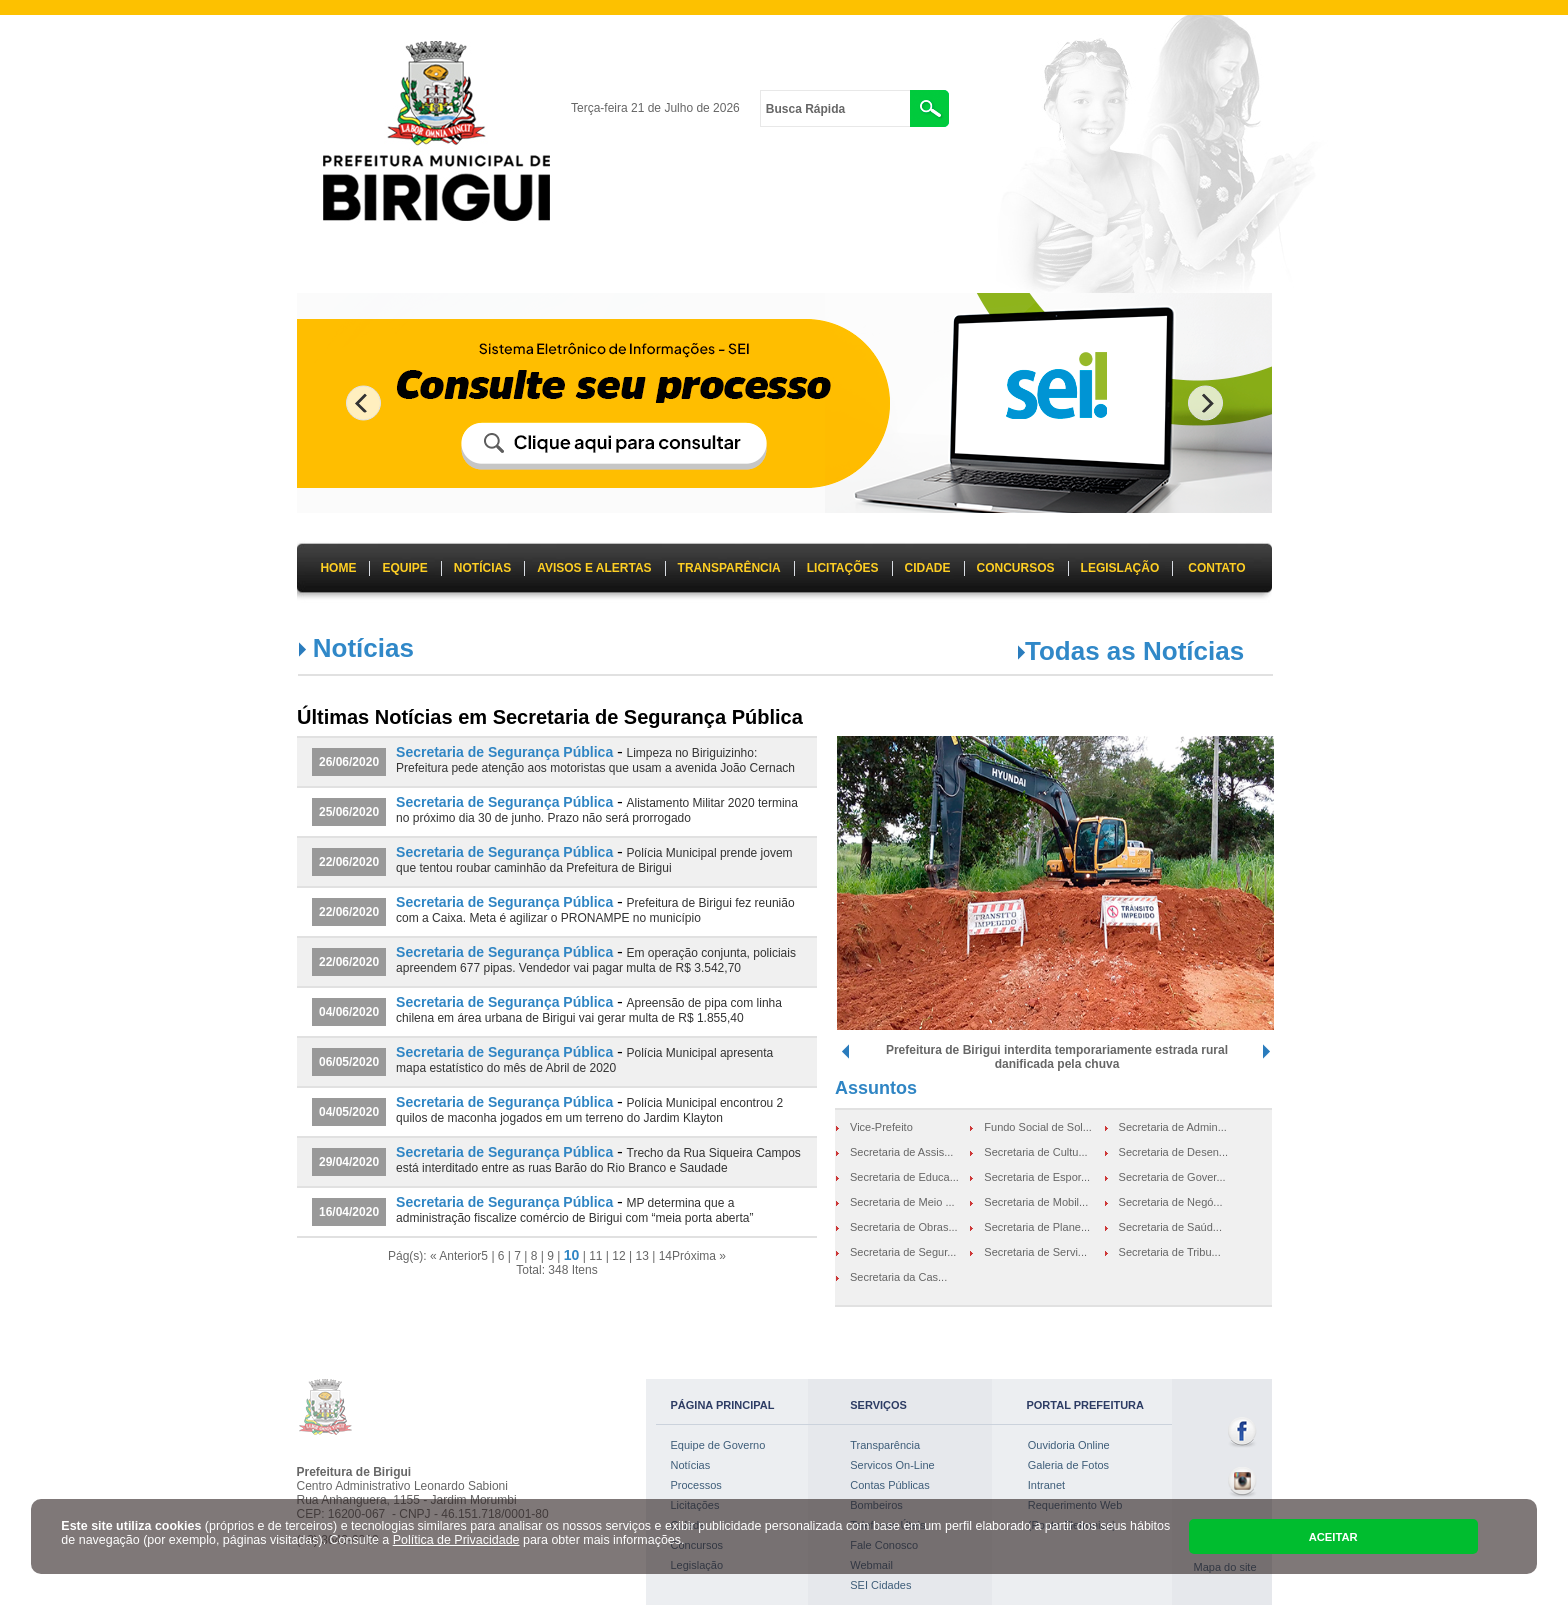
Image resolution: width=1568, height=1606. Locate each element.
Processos (696, 1485)
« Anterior (455, 1256)
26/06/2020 (349, 762)
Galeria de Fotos (1068, 1465)
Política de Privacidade (456, 1540)
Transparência (885, 1445)
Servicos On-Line (892, 1465)
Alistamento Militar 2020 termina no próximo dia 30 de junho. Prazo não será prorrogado (597, 810)
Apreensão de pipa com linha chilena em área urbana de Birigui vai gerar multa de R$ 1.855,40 (589, 1010)
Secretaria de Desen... (1173, 1152)
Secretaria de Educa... (904, 1177)
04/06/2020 (349, 1012)
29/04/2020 (349, 1162)
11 (595, 1256)
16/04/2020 (349, 1212)
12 (618, 1256)
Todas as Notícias (1134, 651)
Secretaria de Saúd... (1170, 1227)
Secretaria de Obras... (904, 1227)
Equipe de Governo (718, 1445)
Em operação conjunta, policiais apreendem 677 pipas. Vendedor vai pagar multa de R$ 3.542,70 (596, 960)
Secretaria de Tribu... (1170, 1252)
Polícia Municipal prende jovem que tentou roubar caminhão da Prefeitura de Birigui (594, 860)
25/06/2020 (349, 812)
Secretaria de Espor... (1037, 1177)
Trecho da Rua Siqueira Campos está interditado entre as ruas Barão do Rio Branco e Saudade (598, 1160)
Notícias (691, 1465)
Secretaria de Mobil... (1036, 1202)
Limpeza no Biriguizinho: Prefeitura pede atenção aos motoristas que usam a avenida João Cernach (595, 760)
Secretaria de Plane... (1037, 1227)
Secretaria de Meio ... (902, 1202)
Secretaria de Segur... (903, 1252)
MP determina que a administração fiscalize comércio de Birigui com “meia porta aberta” (574, 1210)
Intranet (1046, 1485)
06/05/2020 (349, 1062)
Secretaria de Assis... (901, 1152)
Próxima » (699, 1256)
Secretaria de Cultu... (1035, 1152)
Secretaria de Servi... (1035, 1252)
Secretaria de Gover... (1172, 1177)
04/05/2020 (349, 1112)
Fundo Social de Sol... (1038, 1127)
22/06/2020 (349, 862)
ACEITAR (1333, 1537)
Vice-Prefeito (881, 1127)
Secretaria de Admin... (1173, 1127)
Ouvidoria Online (1069, 1445)
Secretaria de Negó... (1171, 1202)
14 (665, 1256)
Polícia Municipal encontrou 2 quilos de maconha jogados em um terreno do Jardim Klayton (589, 1110)
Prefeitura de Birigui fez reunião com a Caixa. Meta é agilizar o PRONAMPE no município (595, 910)
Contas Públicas (890, 1485)
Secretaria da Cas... (898, 1277)
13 (641, 1256)
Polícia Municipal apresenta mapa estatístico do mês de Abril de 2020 (584, 1060)
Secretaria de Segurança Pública (504, 752)
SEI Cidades (880, 1585)
